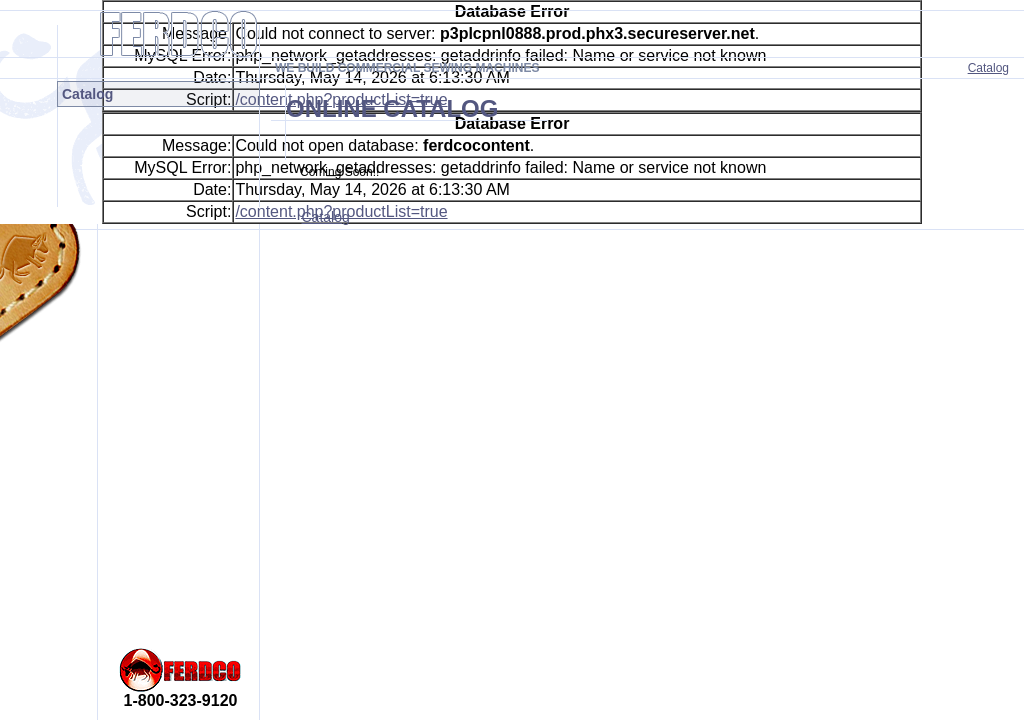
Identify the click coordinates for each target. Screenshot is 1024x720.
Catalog (988, 68)
